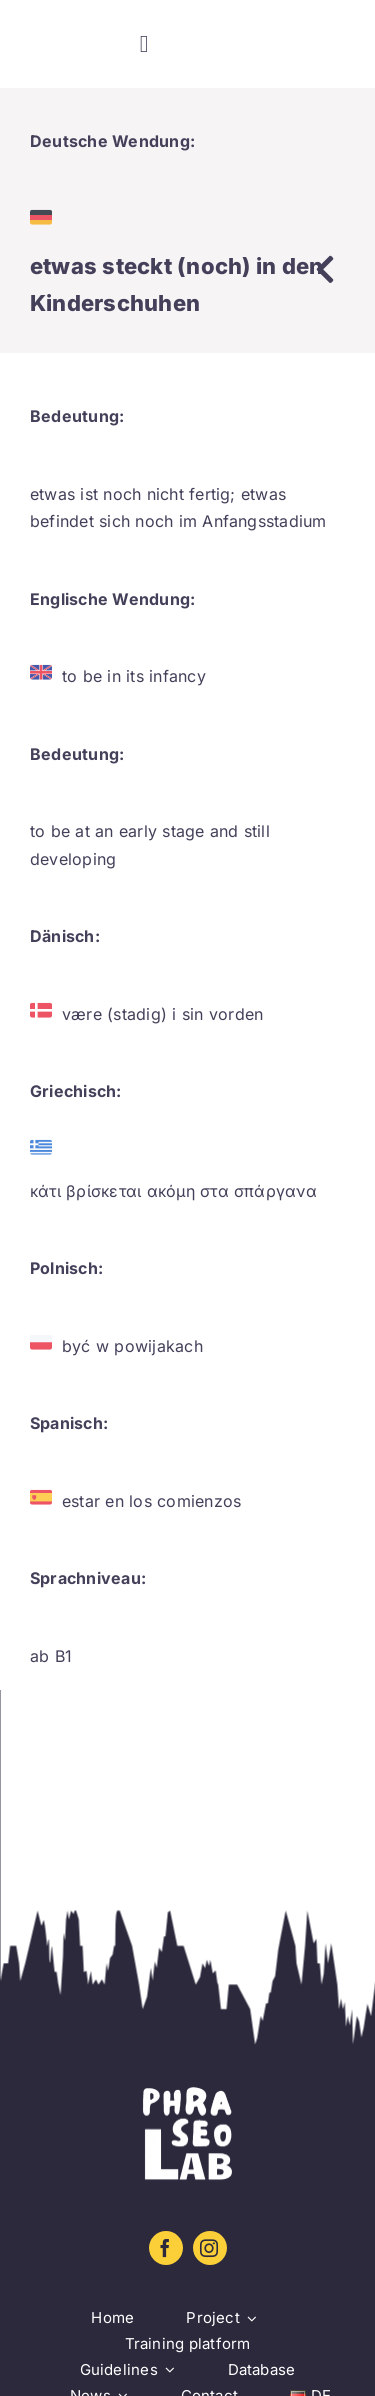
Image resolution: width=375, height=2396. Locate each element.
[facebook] (166, 2248)
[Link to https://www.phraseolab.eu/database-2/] (325, 269)
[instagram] (210, 2248)
